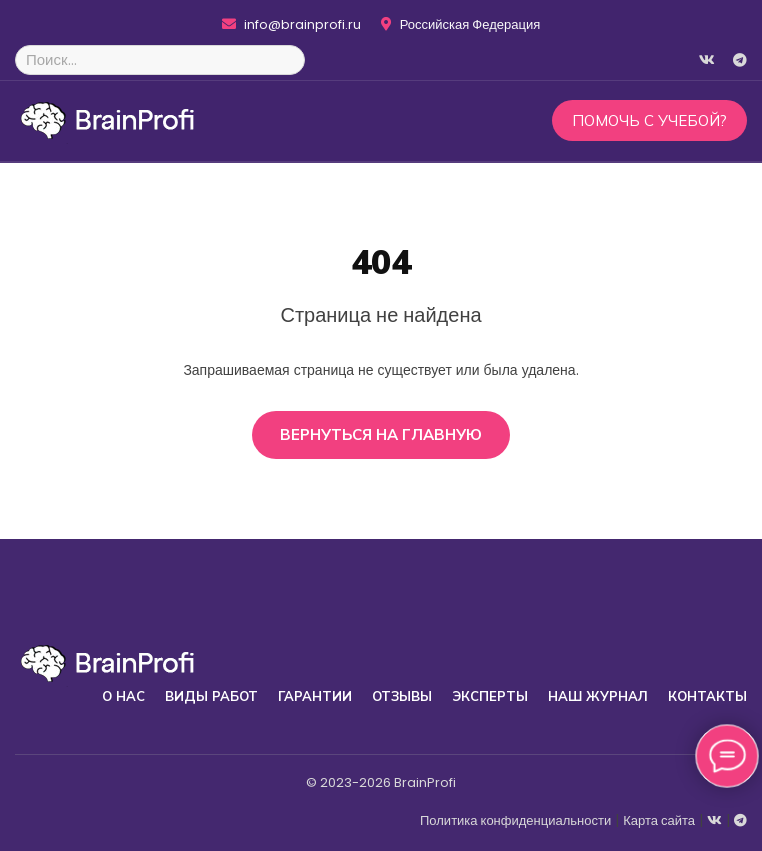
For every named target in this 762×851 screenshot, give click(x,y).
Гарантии (315, 696)
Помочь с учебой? (649, 120)
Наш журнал (598, 696)
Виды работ (211, 696)
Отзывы (402, 696)
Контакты (707, 696)
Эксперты (490, 696)
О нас (123, 696)
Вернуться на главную (381, 434)
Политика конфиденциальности (515, 820)
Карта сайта (659, 820)
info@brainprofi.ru (291, 25)
